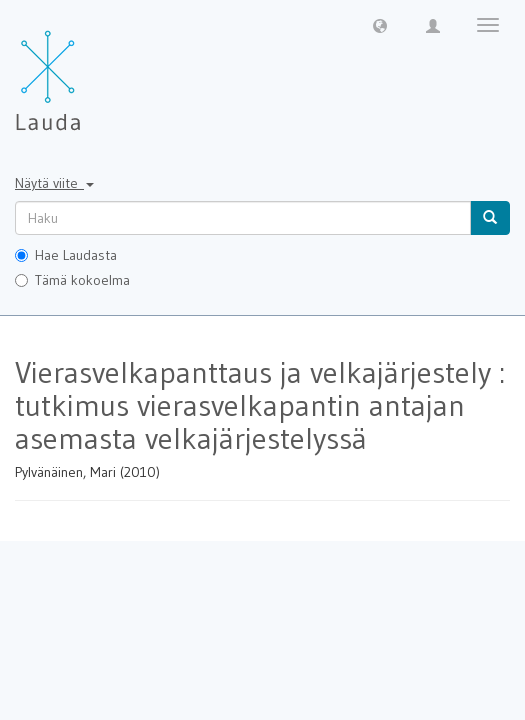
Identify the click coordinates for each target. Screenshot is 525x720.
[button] (380, 25)
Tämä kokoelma (72, 280)
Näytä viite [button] (54, 183)
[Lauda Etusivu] (90, 70)
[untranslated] (243, 218)
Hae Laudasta (66, 255)
